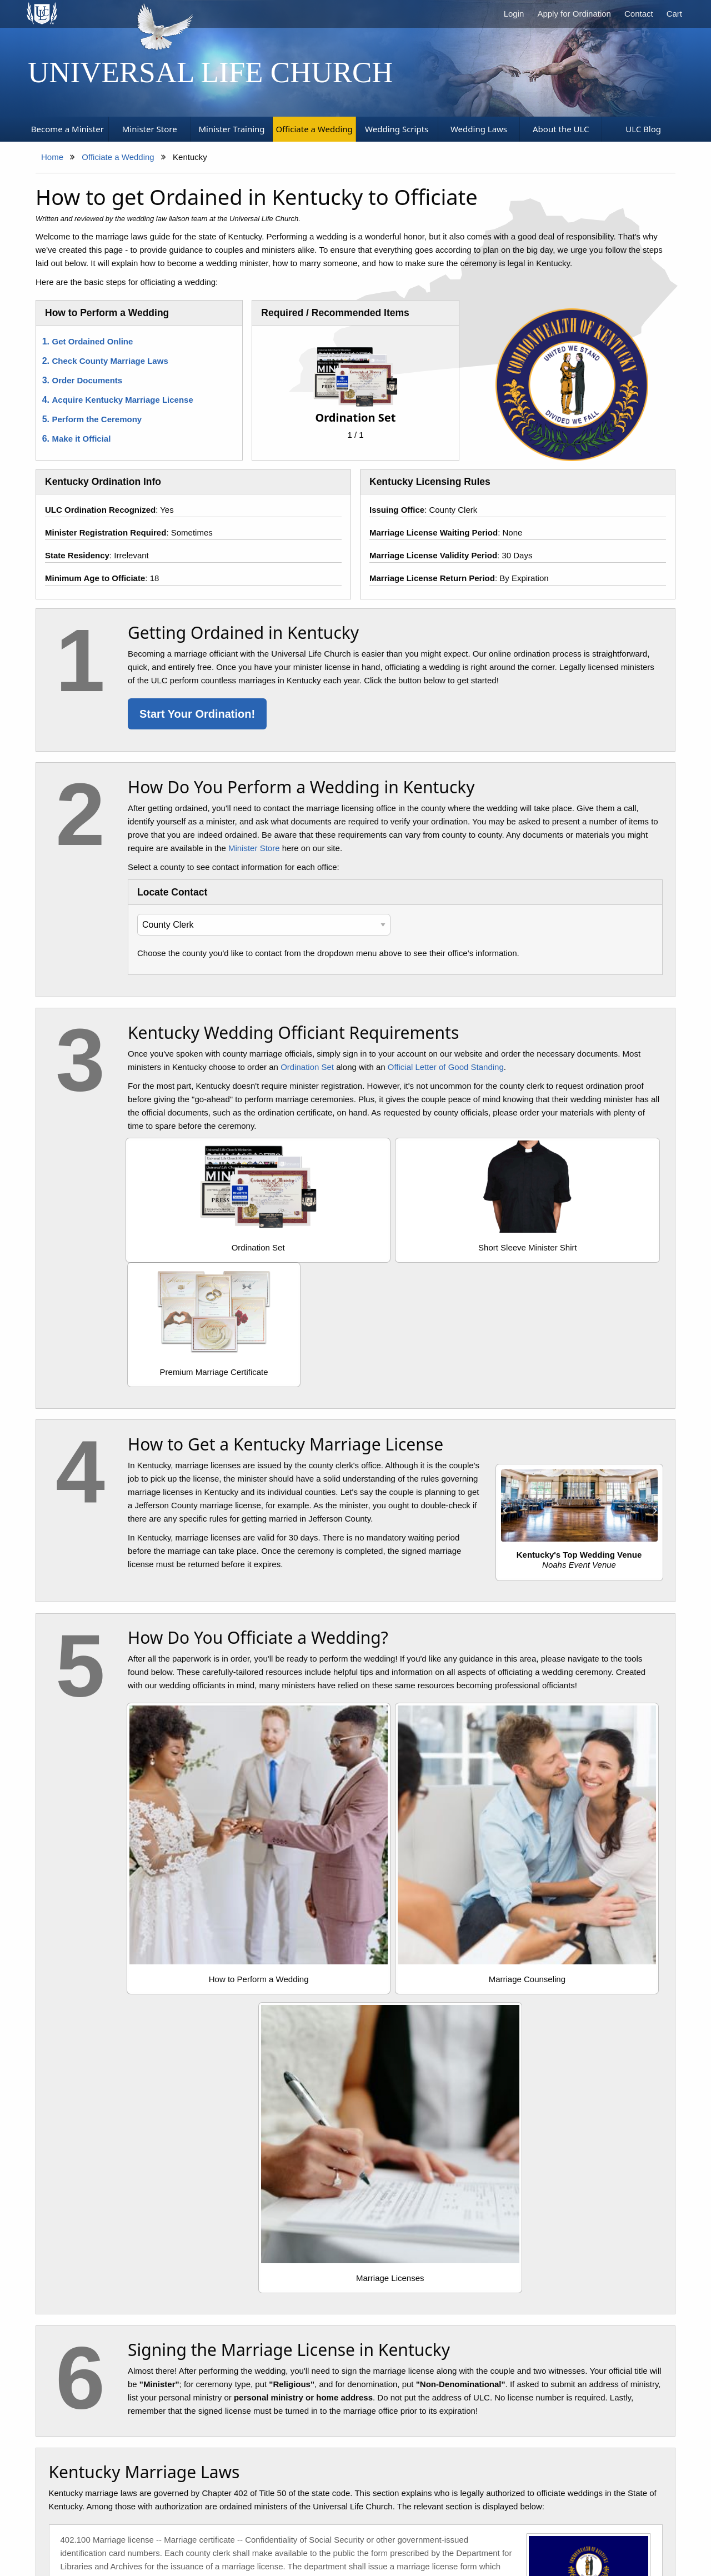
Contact (638, 13)
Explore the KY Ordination (355, 2258)
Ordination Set (307, 1067)
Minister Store (254, 848)
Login (514, 13)
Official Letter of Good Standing (446, 1067)
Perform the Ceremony (97, 419)
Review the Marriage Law (145, 2258)
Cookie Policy (406, 2523)
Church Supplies (238, 2523)
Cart (674, 13)
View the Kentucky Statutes (116, 2058)
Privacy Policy (344, 2523)
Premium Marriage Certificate (576, 1247)
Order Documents (87, 380)
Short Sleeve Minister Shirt (395, 1247)
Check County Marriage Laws (110, 361)
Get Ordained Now (564, 2251)
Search (294, 2523)
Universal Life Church (210, 72)
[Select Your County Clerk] (263, 925)
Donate (569, 2523)
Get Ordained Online (92, 341)
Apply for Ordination (574, 13)
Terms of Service (474, 2523)
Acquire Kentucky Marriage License (122, 399)
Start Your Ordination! (197, 714)
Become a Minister (162, 2523)
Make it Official (81, 438)
